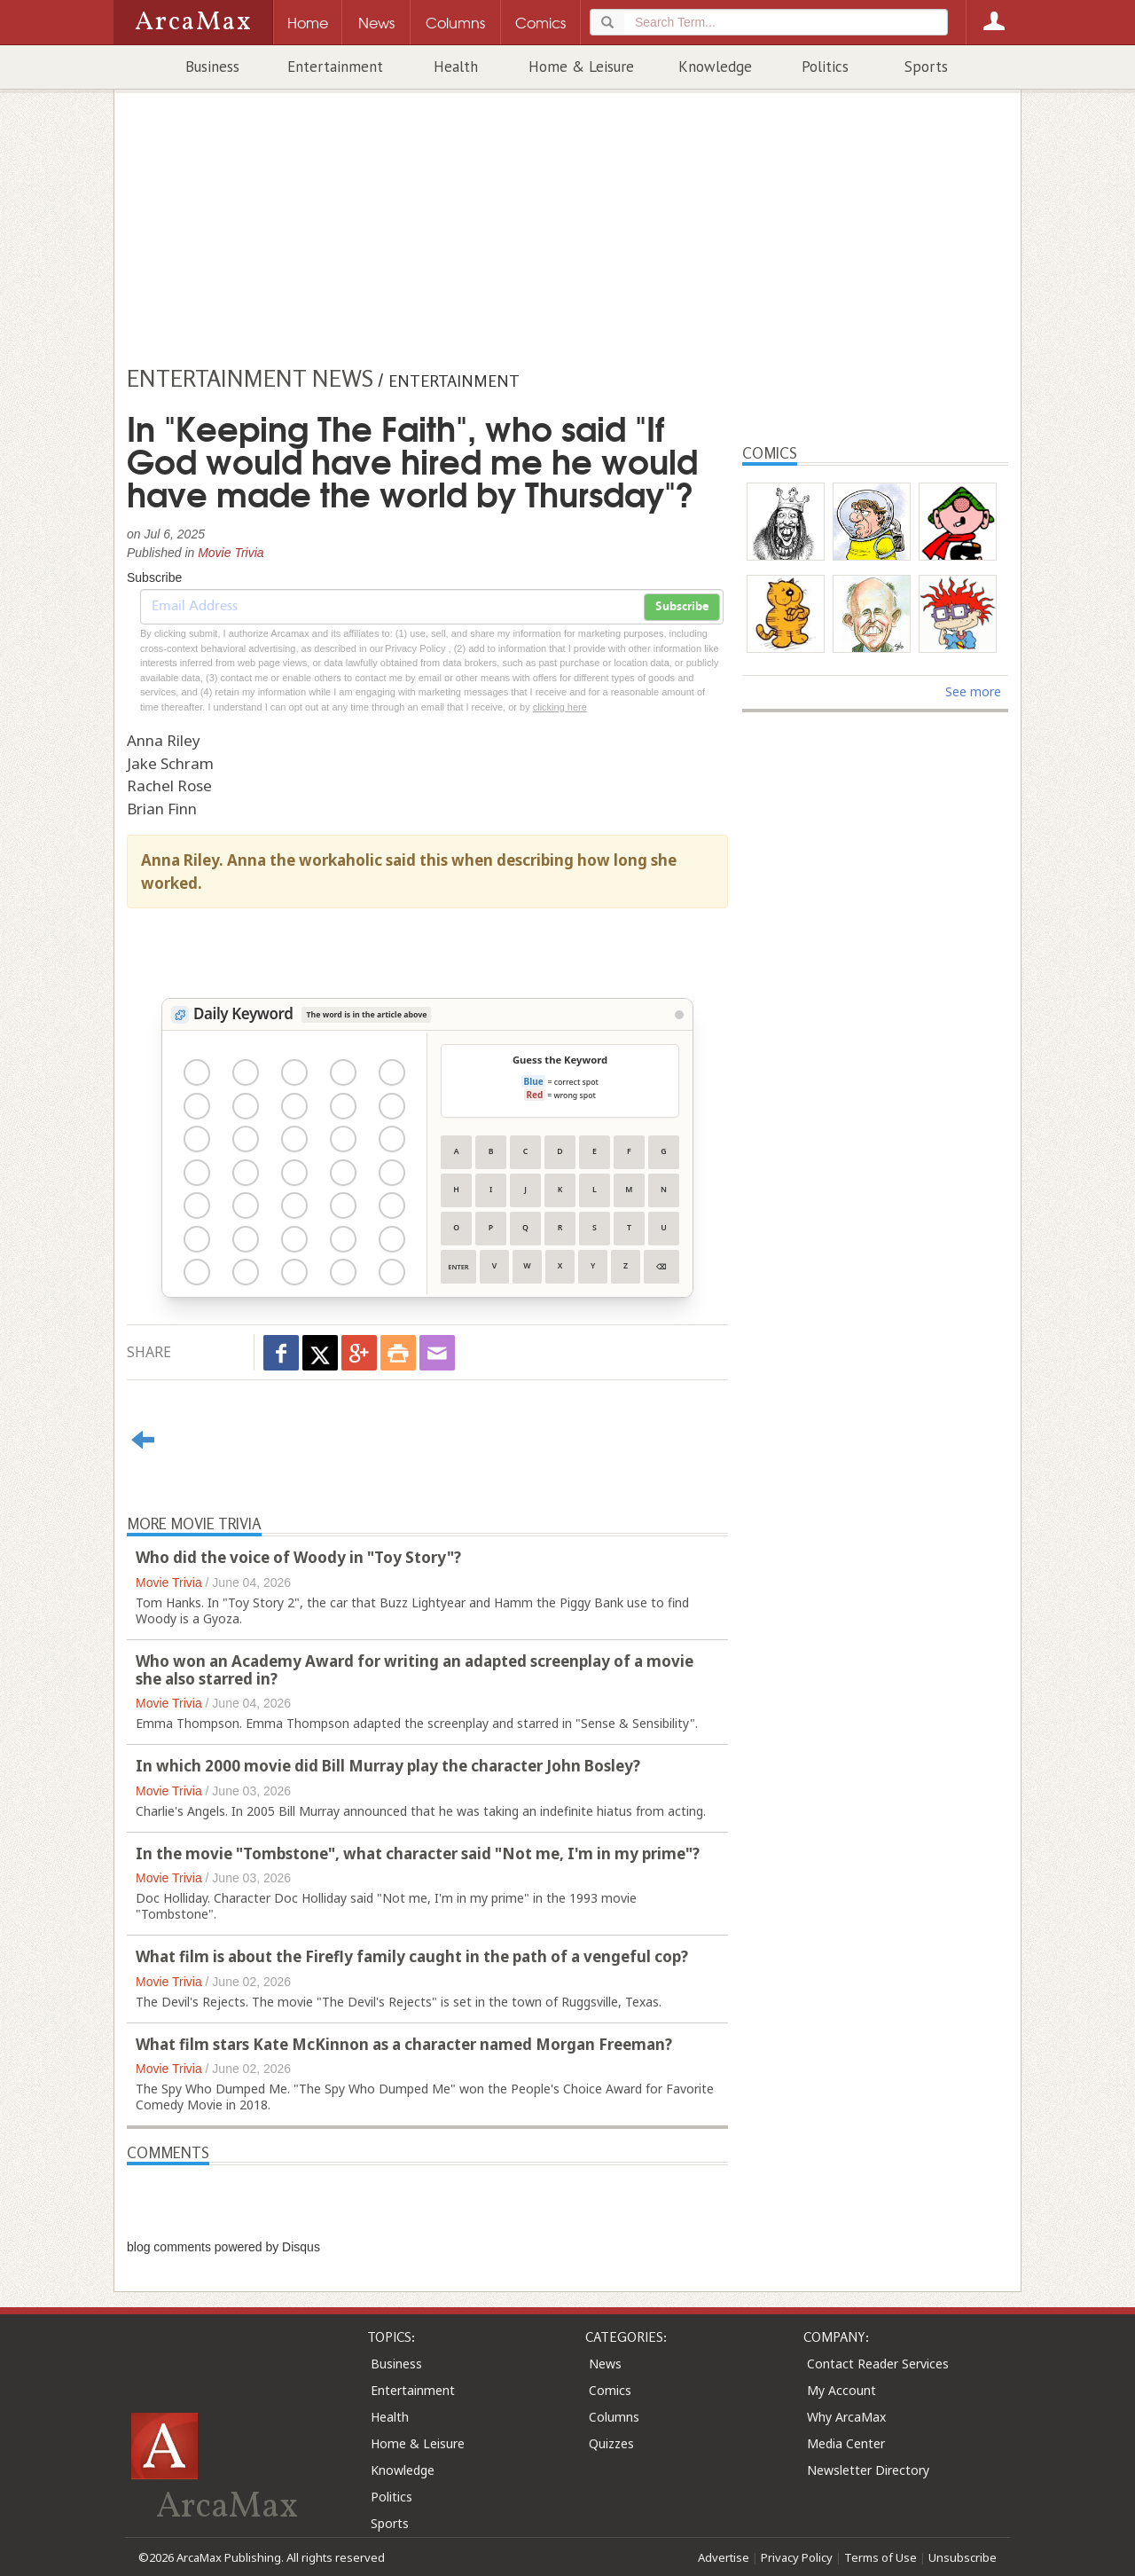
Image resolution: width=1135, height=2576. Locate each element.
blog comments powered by (223, 2247)
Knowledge (715, 66)
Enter (458, 1266)
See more (973, 691)
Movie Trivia (230, 553)
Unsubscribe (962, 2557)
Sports (926, 66)
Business (212, 66)
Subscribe (681, 607)
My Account (841, 2390)
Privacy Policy (797, 2557)
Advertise (723, 2557)
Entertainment (335, 66)
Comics (610, 2390)
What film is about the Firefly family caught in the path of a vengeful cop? (412, 1956)
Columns (614, 2416)
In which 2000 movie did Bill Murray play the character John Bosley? (388, 1765)
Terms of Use (880, 2557)
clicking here (560, 707)
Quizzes (611, 2443)
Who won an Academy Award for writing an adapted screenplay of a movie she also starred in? (414, 1670)
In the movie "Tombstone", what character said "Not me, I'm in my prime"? (418, 1853)
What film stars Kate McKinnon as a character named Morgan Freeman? (404, 2044)
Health (456, 66)
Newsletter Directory (868, 2470)
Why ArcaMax (846, 2416)
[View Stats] (679, 1014)
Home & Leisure (581, 66)
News (605, 2363)
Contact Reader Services (878, 2363)
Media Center (846, 2443)
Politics (825, 66)
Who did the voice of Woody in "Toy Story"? (298, 1557)
